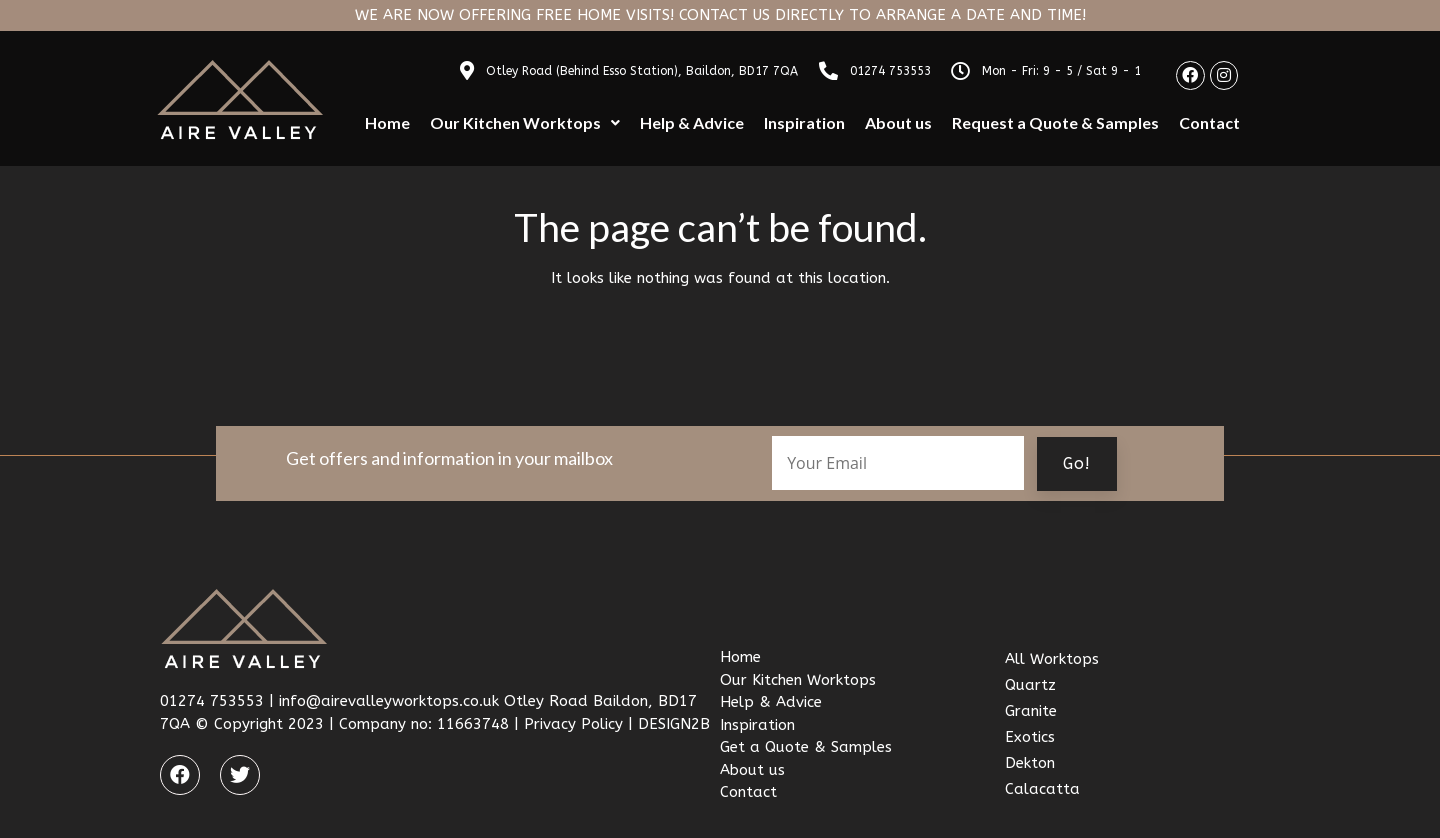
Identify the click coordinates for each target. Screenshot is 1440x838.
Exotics (1030, 737)
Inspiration (804, 122)
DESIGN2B (674, 724)
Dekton (1030, 763)
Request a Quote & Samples (1055, 122)
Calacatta (1042, 789)
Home (387, 122)
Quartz (1030, 685)
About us (898, 122)
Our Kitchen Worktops (525, 122)
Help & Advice (692, 122)
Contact (1209, 122)
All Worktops (1052, 659)
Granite (1031, 711)
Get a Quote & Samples (806, 747)
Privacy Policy (573, 724)
